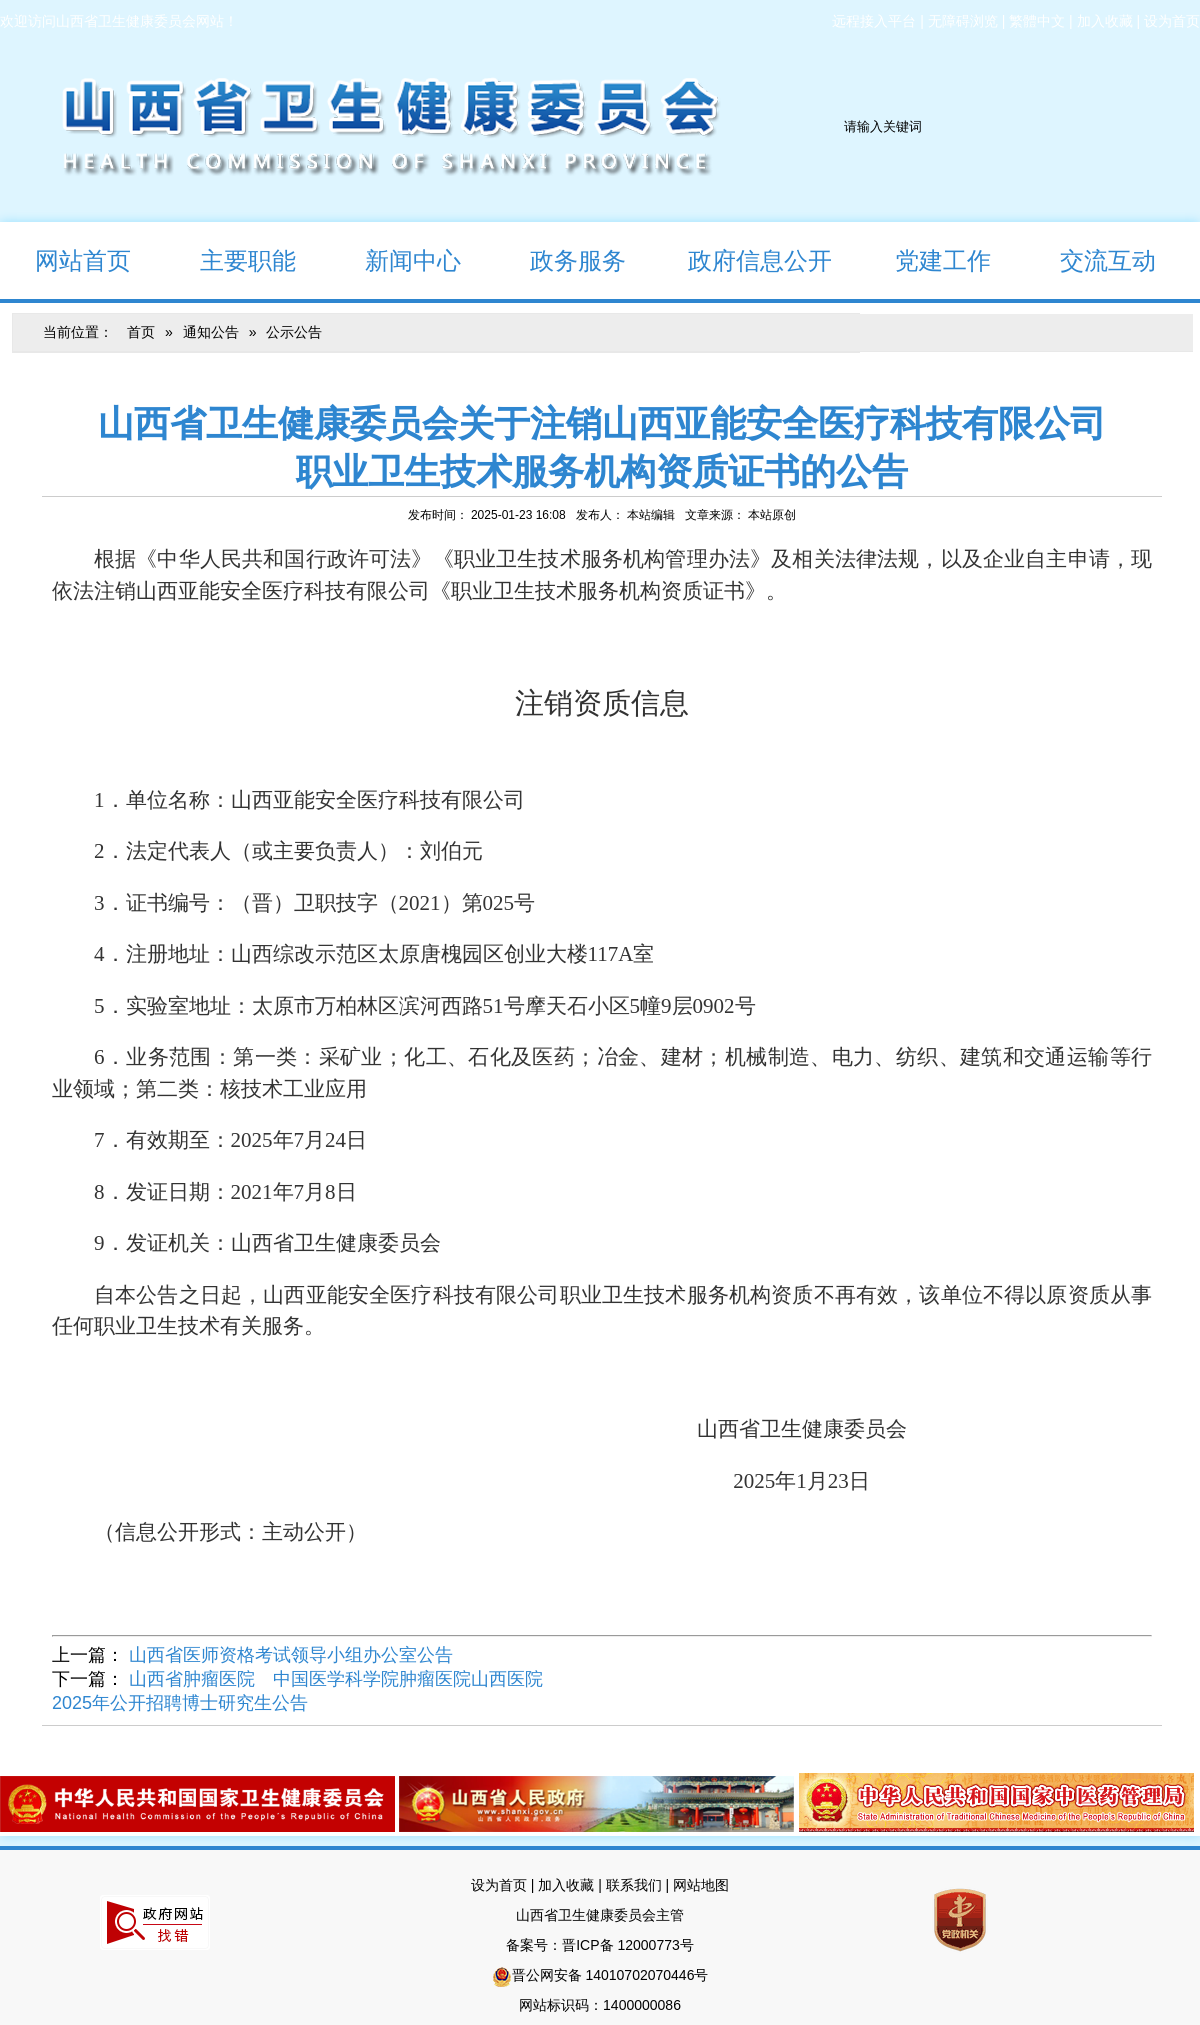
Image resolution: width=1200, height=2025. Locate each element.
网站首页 (65, 259)
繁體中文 (1037, 21)
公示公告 (294, 332)
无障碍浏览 (963, 21)
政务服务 (560, 259)
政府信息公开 (746, 259)
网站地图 (701, 1885)
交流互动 (1090, 259)
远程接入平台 (874, 21)
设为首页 (1172, 21)
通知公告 (211, 332)
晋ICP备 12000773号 (628, 1945)
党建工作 (925, 259)
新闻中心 (395, 259)
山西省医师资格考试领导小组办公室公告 (291, 1655)
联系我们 (634, 1885)
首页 (141, 332)
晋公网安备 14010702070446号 (610, 1975)
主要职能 (230, 259)
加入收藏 (1105, 21)
